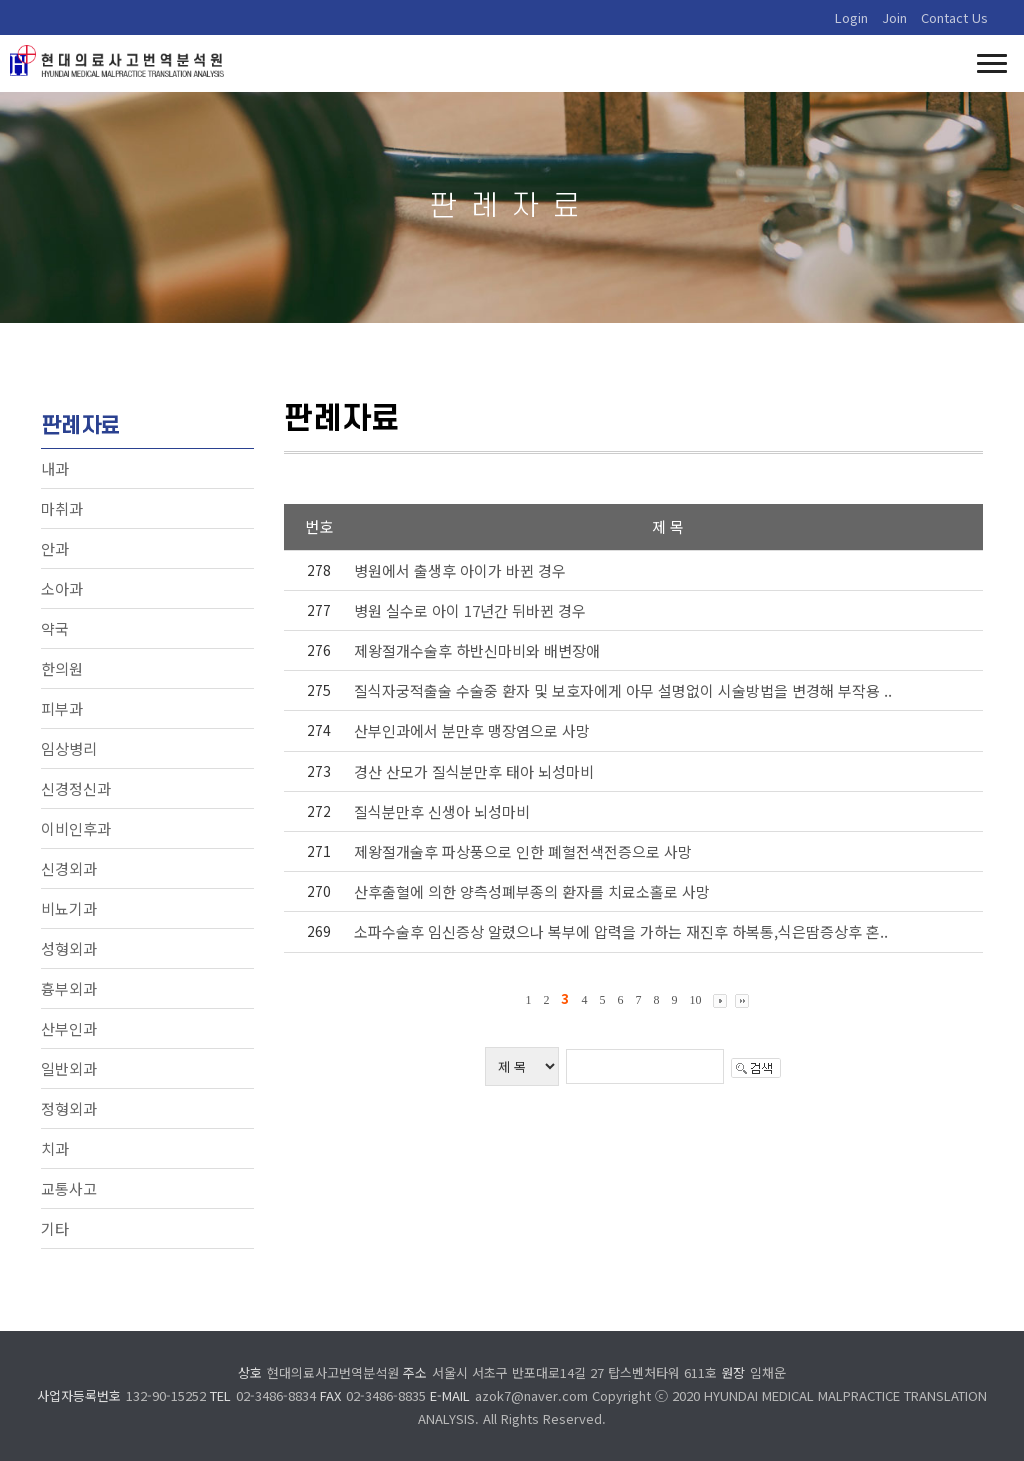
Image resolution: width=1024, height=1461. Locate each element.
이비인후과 (76, 828)
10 (695, 1000)
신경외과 (69, 868)
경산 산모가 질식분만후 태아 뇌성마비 (474, 771)
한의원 (62, 668)
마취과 (62, 508)
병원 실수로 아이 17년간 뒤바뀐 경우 (470, 610)
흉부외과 (69, 988)
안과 (55, 548)
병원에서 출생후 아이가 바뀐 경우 (460, 570)
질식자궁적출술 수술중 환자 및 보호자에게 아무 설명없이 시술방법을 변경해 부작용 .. (623, 690)
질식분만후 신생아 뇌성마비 (442, 811)
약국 (55, 628)
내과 (55, 468)
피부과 (62, 708)
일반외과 (69, 1068)
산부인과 (69, 1028)
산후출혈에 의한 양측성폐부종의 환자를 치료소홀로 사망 (532, 891)
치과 (55, 1148)
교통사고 (69, 1188)
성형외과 (69, 948)
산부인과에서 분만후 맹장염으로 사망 (472, 730)
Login (851, 17)
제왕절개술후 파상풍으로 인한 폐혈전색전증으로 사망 (523, 851)
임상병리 (69, 748)
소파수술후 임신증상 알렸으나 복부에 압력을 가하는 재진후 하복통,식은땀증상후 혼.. (621, 931)
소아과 (62, 588)
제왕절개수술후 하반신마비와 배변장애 (477, 650)
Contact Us (954, 17)
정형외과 (69, 1108)
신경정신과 (76, 788)
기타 (55, 1228)
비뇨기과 (69, 908)
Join (894, 17)
